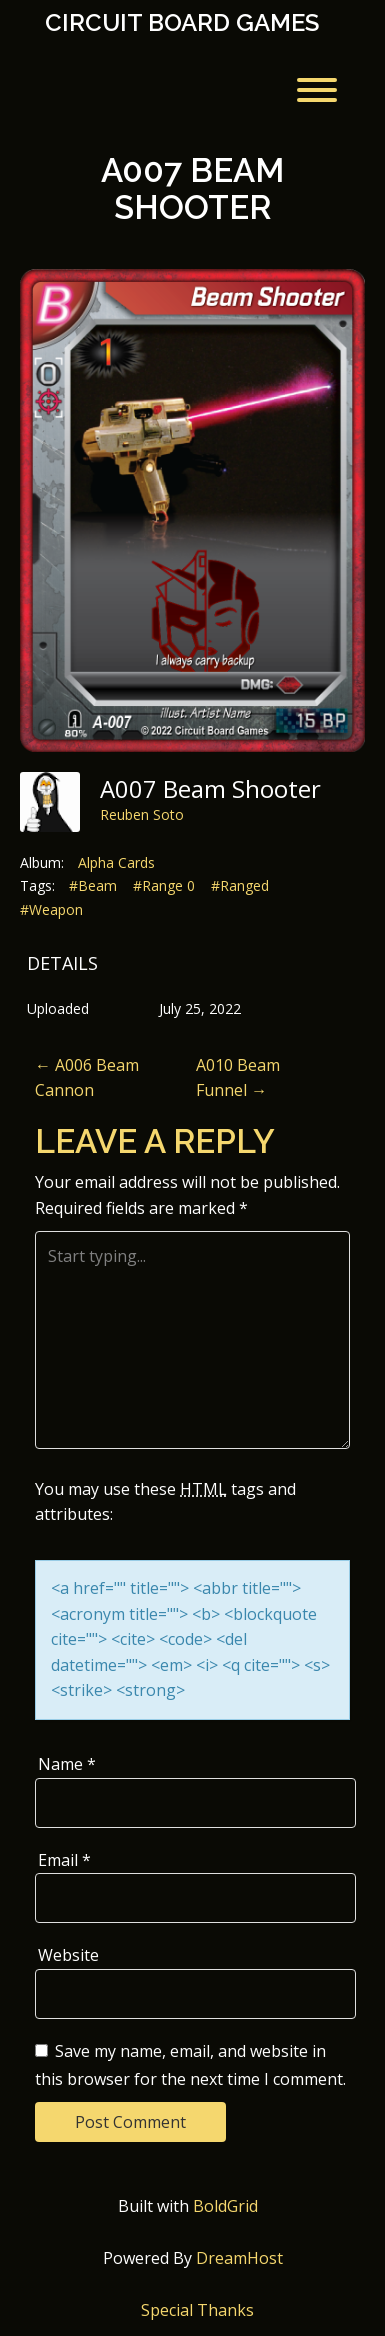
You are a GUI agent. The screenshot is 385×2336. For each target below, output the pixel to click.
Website (68, 1955)
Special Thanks (197, 2310)
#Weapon (51, 909)
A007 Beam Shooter (192, 188)
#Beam (93, 885)
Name (67, 1764)
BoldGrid (225, 2206)
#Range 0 (164, 885)
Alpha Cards (116, 862)
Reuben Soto (142, 814)
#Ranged (240, 885)
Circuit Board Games (182, 23)
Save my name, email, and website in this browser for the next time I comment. (190, 2065)
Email (64, 1860)
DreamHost (239, 2258)
